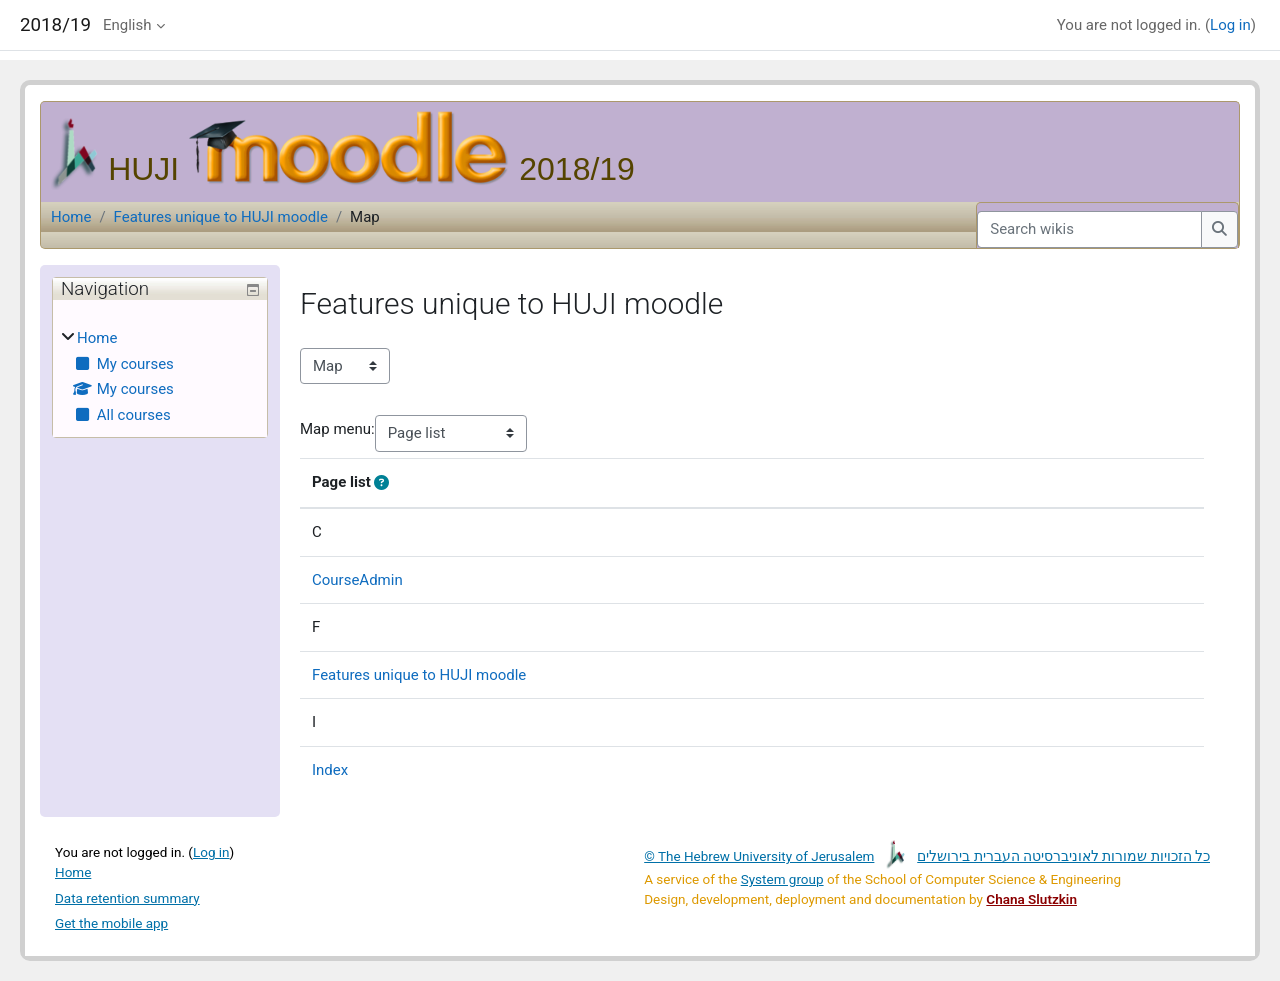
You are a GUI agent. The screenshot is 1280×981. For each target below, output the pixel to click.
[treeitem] (160, 376)
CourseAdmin (357, 580)
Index (330, 770)
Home (71, 217)
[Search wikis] (1089, 229)
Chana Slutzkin (1031, 899)
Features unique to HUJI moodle (221, 217)
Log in (1230, 25)
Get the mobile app (111, 923)
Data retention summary (127, 898)
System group (782, 879)
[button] (385, 483)
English (127, 25)
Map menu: (337, 429)
